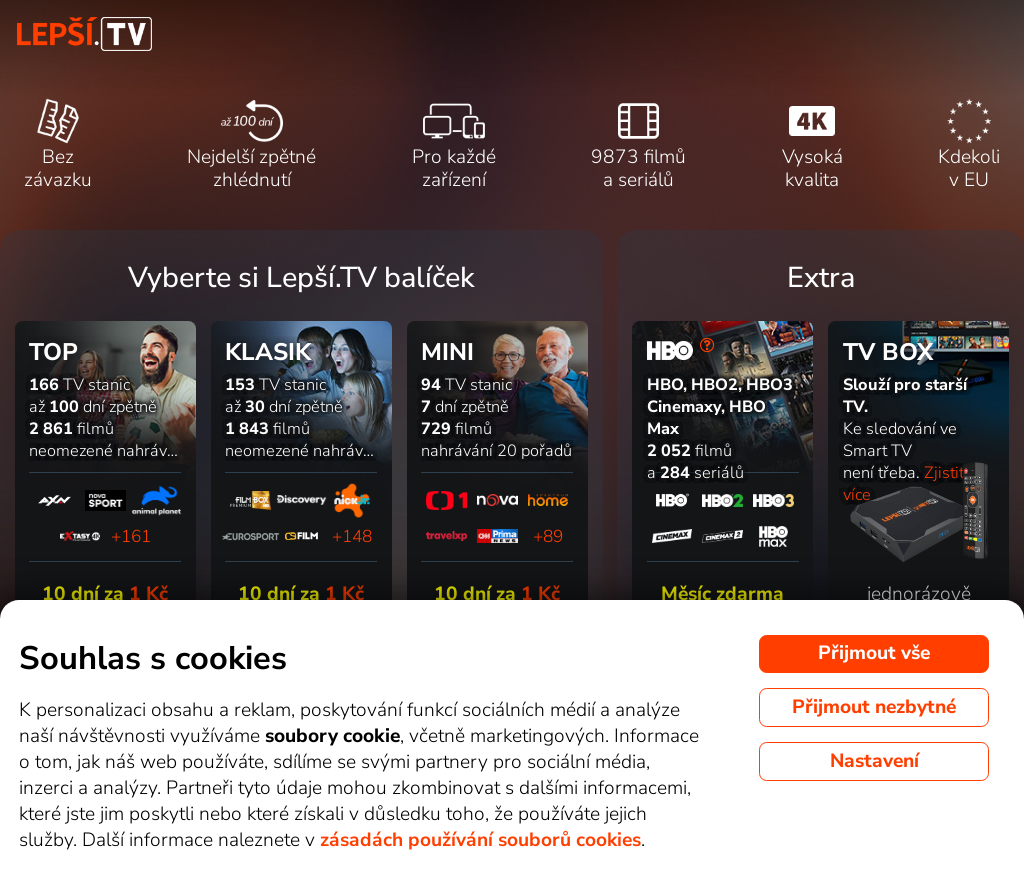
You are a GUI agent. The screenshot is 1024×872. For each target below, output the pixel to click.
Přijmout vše (874, 653)
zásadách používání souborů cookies (480, 840)
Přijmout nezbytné (874, 707)
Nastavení (874, 761)
